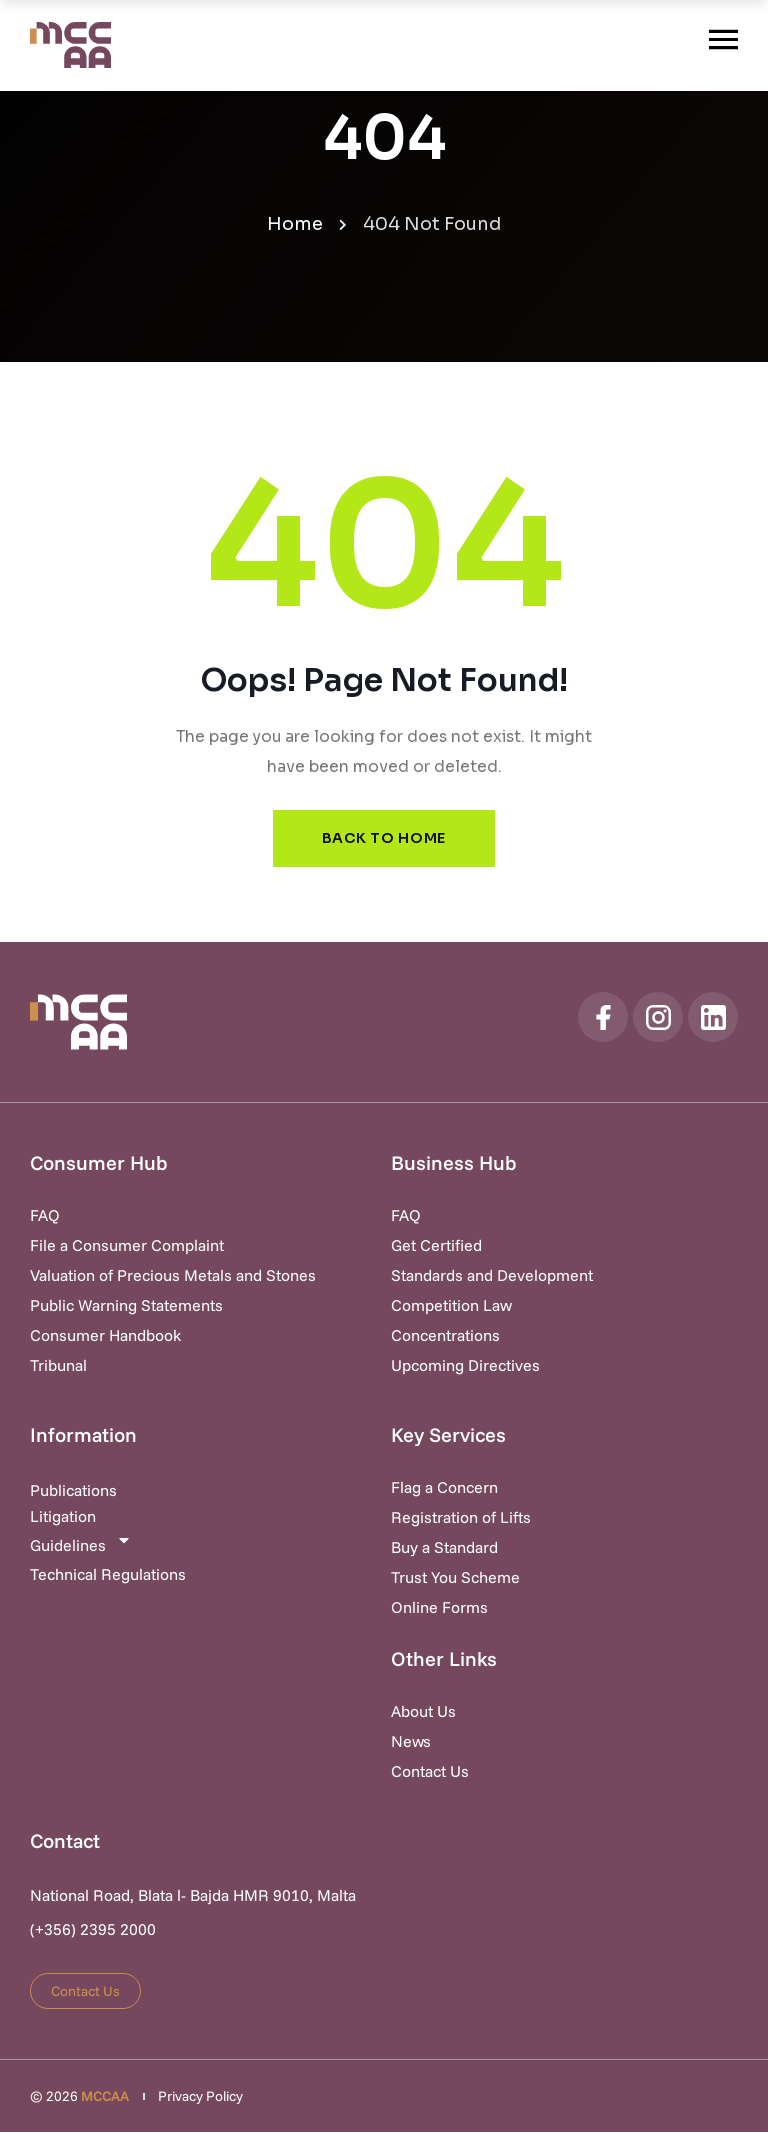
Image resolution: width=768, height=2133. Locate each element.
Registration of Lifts (461, 1518)
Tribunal (58, 1366)
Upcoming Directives (465, 1366)
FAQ (45, 1216)
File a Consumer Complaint (127, 1246)
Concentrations (445, 1336)
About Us (423, 1712)
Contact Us (430, 1772)
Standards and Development (492, 1276)
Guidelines (81, 1544)
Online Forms (439, 1608)
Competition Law (451, 1306)
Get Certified (436, 1246)
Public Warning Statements (126, 1306)
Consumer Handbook (105, 1336)
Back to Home (384, 839)
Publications (73, 1491)
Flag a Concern (444, 1488)
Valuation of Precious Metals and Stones (173, 1276)
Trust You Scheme (455, 1578)
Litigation (63, 1517)
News (411, 1742)
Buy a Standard (444, 1548)
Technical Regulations (108, 1575)
